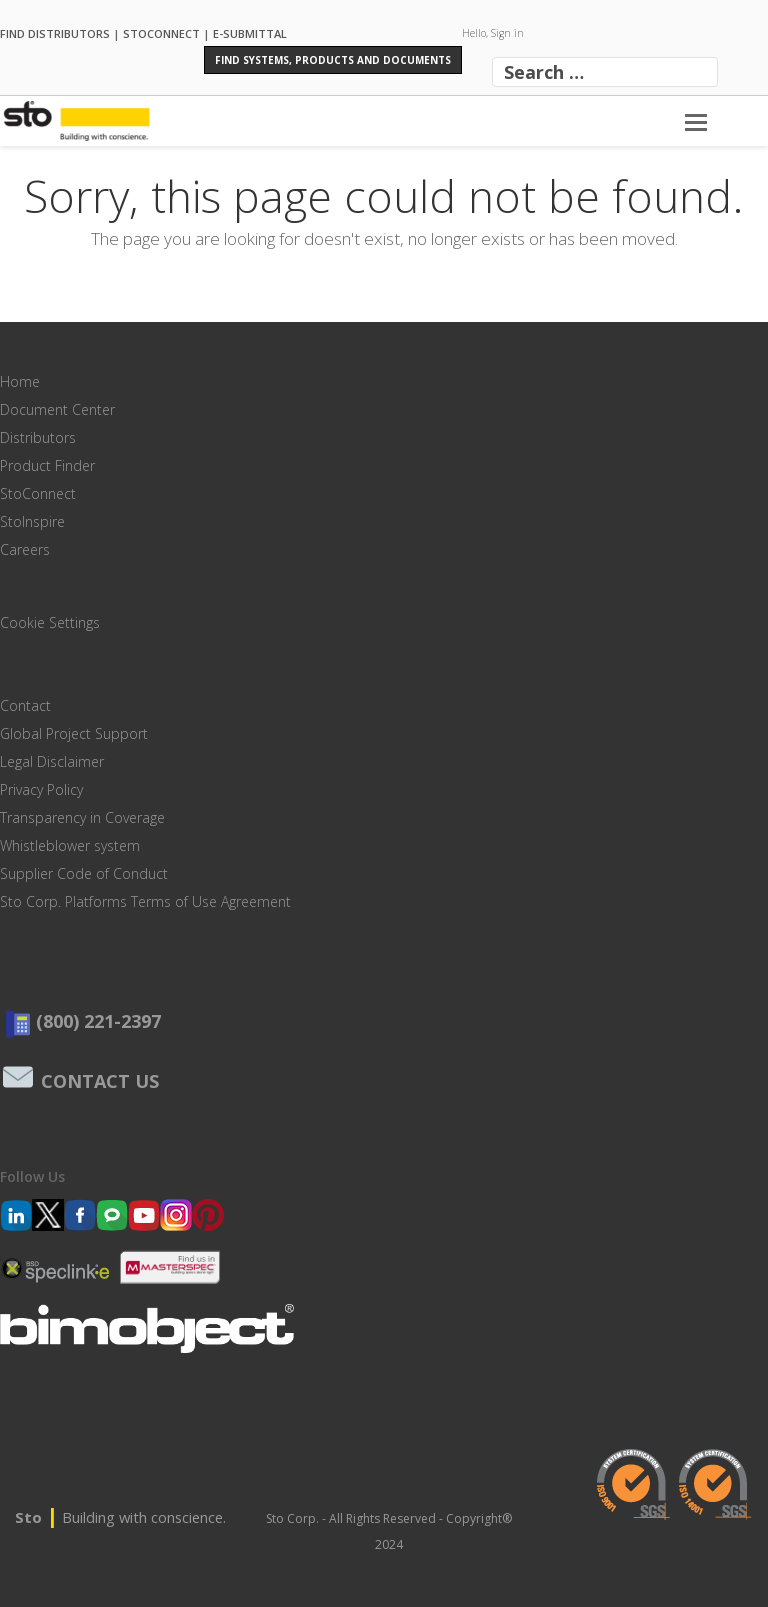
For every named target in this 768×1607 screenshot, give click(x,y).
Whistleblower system (70, 845)
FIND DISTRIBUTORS (55, 32)
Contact (25, 705)
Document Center (57, 409)
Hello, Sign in (493, 33)
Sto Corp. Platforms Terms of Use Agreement (145, 901)
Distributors (38, 437)
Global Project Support (74, 733)
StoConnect (38, 493)
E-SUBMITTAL (250, 32)
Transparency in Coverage (82, 817)
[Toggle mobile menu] (696, 121)
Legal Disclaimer (52, 761)
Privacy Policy (41, 789)
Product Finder (47, 465)
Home (20, 381)
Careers (25, 549)
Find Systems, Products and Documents (333, 60)
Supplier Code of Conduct (84, 873)
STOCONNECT (161, 32)
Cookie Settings (50, 622)
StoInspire (32, 521)
